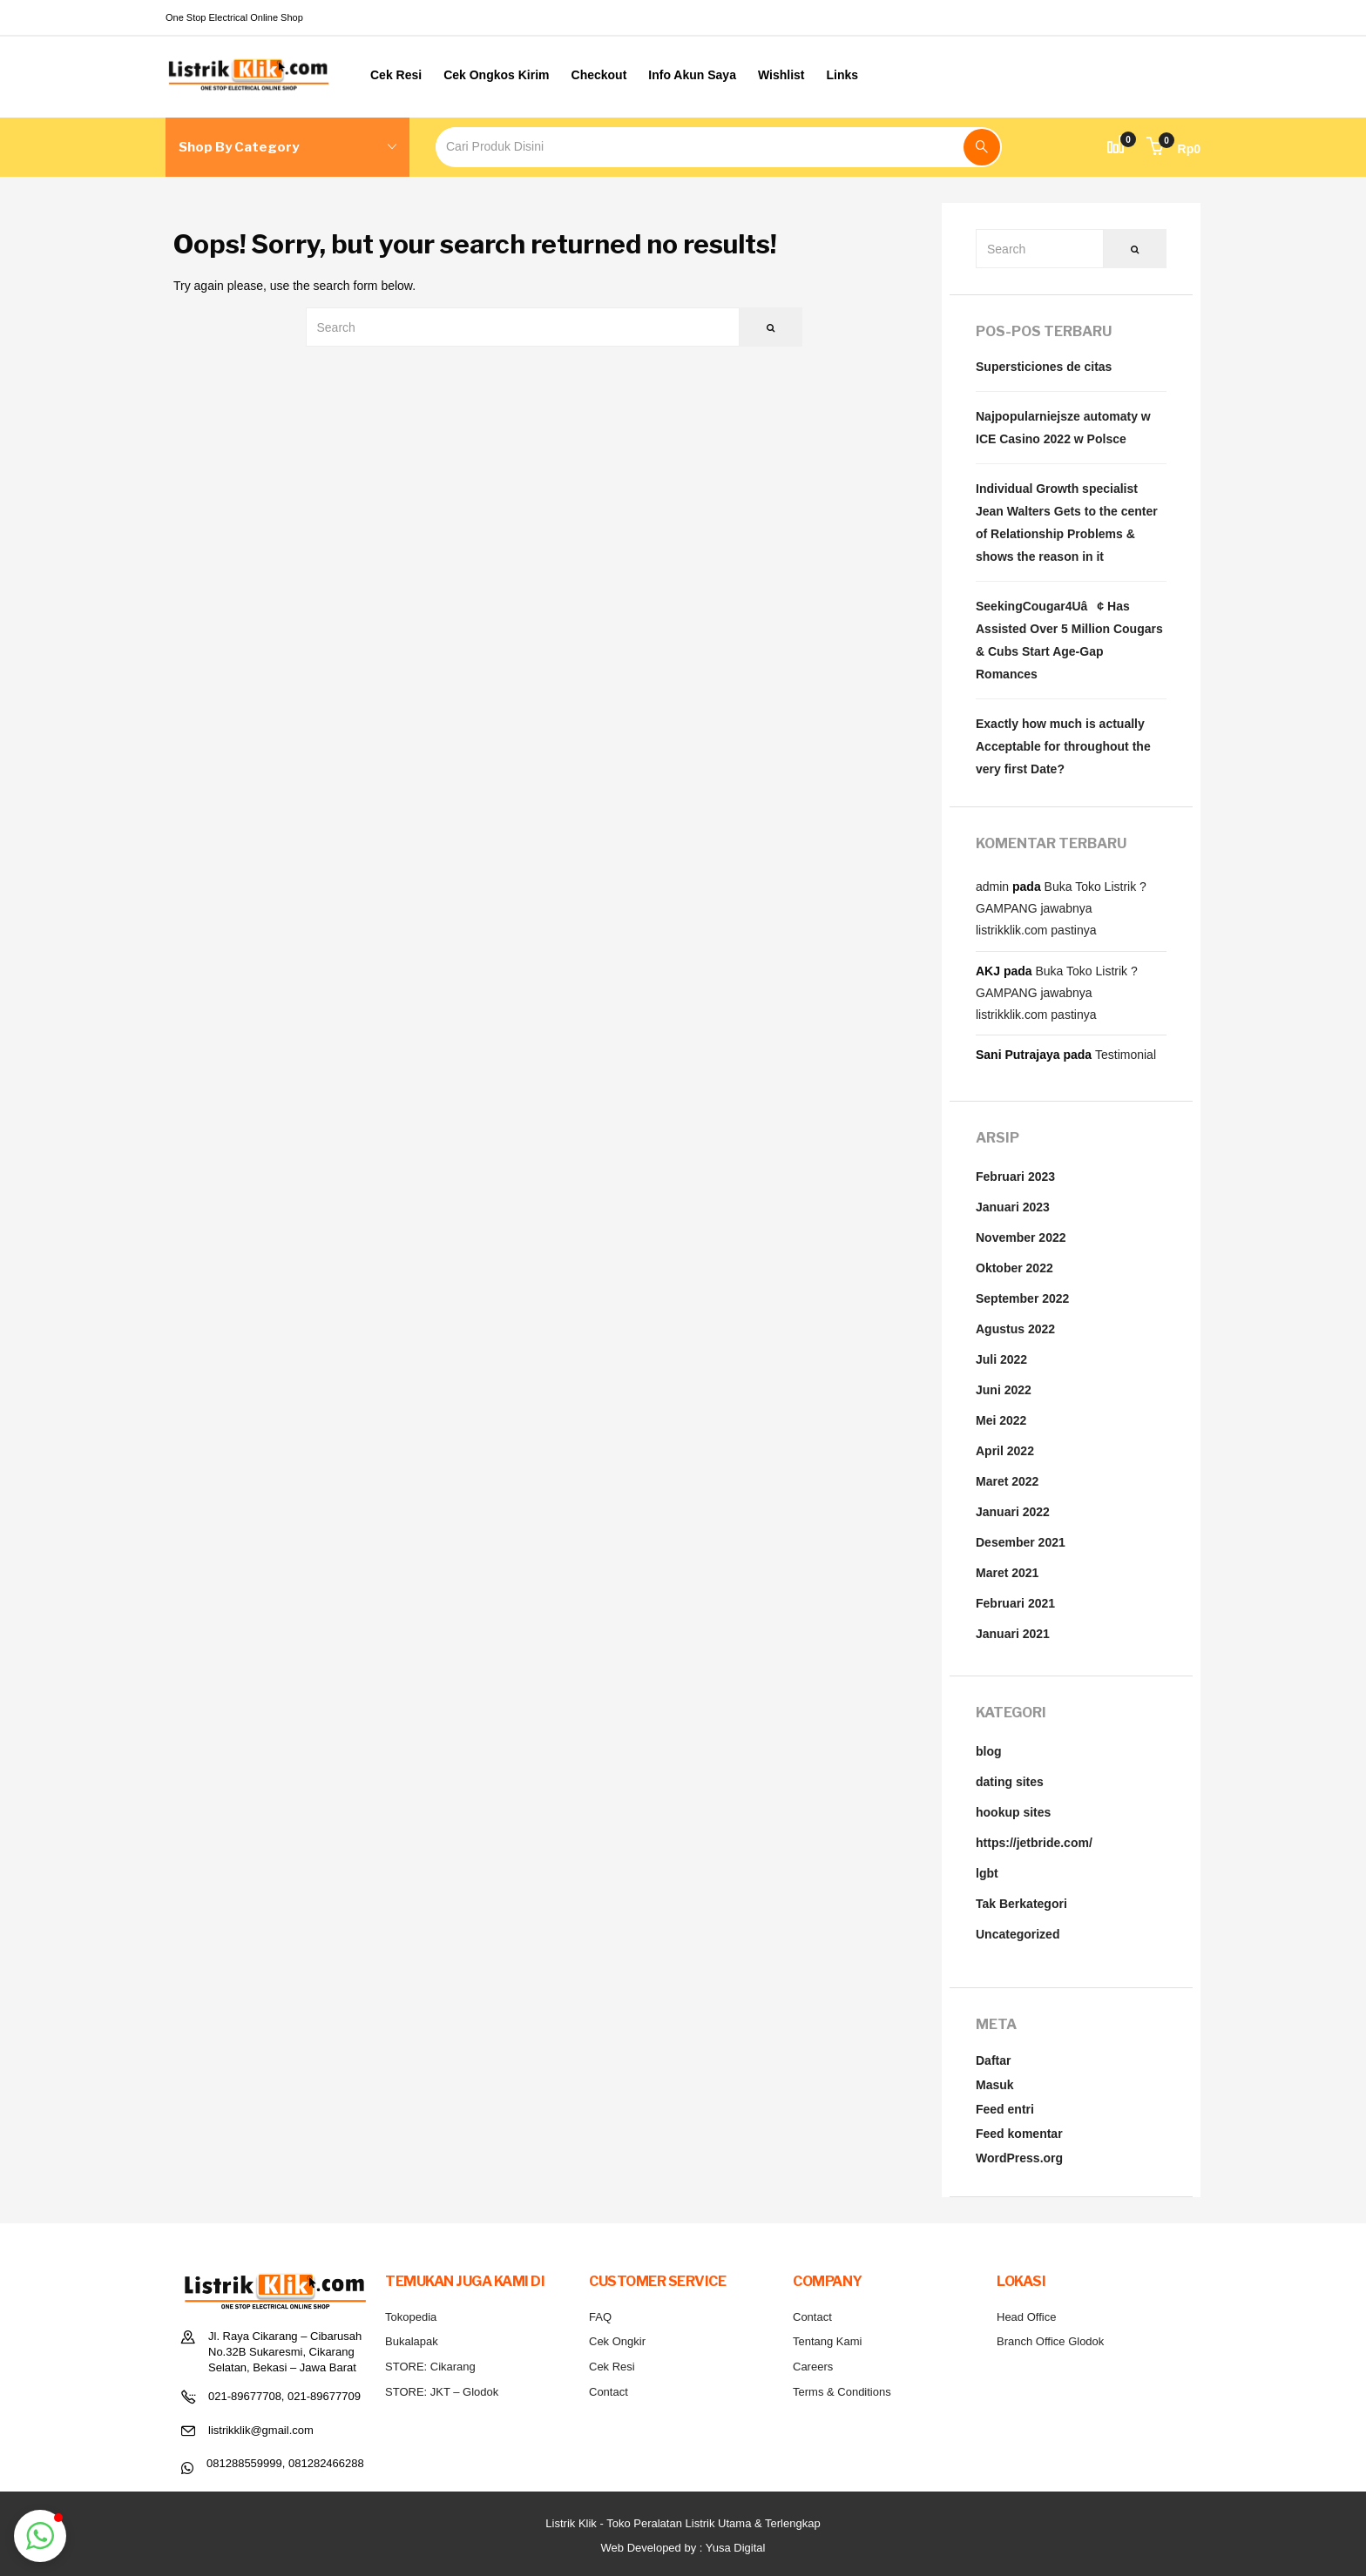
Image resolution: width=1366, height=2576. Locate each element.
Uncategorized (1017, 1934)
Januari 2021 (1013, 1634)
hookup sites (1013, 1812)
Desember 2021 (1020, 1542)
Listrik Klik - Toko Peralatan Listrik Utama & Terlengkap (682, 2523)
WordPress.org (1019, 2158)
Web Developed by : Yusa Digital (683, 2547)
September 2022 (1022, 1298)
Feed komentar (1019, 2134)
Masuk (995, 2085)
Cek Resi (396, 75)
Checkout (599, 75)
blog (989, 1751)
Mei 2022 (1001, 1420)
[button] (1173, 149)
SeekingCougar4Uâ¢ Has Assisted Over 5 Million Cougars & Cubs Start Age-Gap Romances (1069, 640)
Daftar (993, 2060)
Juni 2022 (1003, 1390)
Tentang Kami (827, 2341)
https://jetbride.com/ (1034, 1843)
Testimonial (1125, 1055)
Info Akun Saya (692, 75)
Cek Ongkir (617, 2341)
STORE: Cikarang (430, 2366)
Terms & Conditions (842, 2391)
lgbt (987, 1873)
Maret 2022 (1007, 1481)
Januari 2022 (1013, 1512)
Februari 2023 (1015, 1176)
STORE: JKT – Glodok (441, 2391)
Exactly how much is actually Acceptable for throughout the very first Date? (1063, 746)
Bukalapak (411, 2341)
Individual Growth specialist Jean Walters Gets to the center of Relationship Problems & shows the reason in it (1067, 522)
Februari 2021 (1015, 1603)
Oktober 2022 (1014, 1268)
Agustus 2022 (1015, 1329)
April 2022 (1005, 1451)
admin (992, 887)
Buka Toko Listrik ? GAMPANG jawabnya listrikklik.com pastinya (1061, 908)
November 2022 (1021, 1237)
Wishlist (781, 75)
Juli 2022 (1001, 1359)
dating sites (1010, 1782)
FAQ (600, 2316)
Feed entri (1005, 2109)
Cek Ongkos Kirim (496, 75)
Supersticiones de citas (1044, 367)
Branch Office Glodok (1050, 2341)
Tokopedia (410, 2316)
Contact (608, 2391)
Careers (813, 2366)
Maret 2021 (1007, 1573)
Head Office (1026, 2316)
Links (843, 75)
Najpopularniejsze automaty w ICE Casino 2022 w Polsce (1063, 427)
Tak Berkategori (1021, 1904)
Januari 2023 (1013, 1207)
